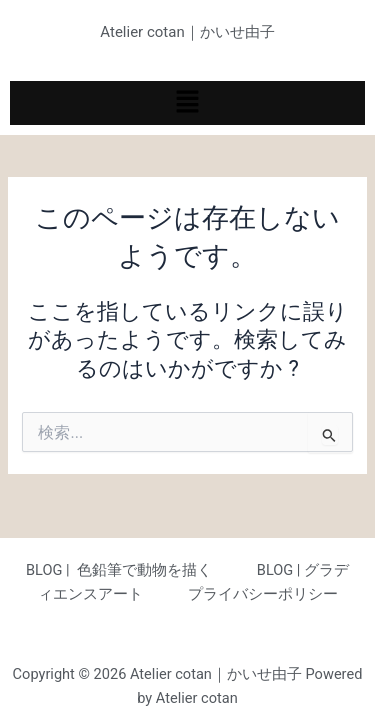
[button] (187, 103)
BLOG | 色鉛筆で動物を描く (119, 570)
